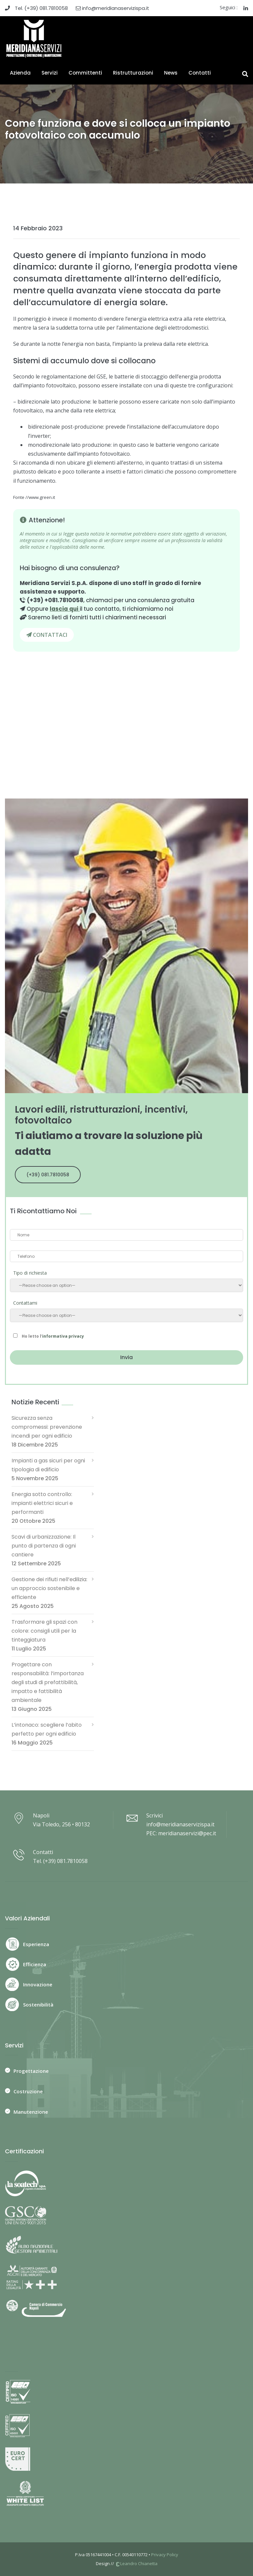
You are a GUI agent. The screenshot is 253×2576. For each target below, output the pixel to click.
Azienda (20, 72)
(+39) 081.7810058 (47, 1174)
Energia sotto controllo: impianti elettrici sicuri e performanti (42, 1503)
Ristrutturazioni (133, 72)
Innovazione (37, 1984)
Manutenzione (31, 2111)
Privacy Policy (164, 2555)
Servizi (50, 72)
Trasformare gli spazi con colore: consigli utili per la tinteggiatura (44, 1631)
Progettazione (31, 2071)
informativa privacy (63, 1336)
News (171, 72)
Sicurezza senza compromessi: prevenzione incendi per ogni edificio (47, 1427)
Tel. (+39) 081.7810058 (36, 8)
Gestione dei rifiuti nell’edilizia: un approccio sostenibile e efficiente (49, 1588)
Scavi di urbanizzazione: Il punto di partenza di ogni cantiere (44, 1545)
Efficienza (34, 1964)
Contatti (199, 72)
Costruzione (28, 2091)
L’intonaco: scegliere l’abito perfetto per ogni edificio (47, 1729)
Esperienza (36, 1944)
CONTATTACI (46, 634)
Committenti (85, 72)
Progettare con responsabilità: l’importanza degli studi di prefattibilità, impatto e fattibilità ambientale (48, 1682)
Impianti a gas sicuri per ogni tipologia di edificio (48, 1465)
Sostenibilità (38, 2004)
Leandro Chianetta (136, 2563)
